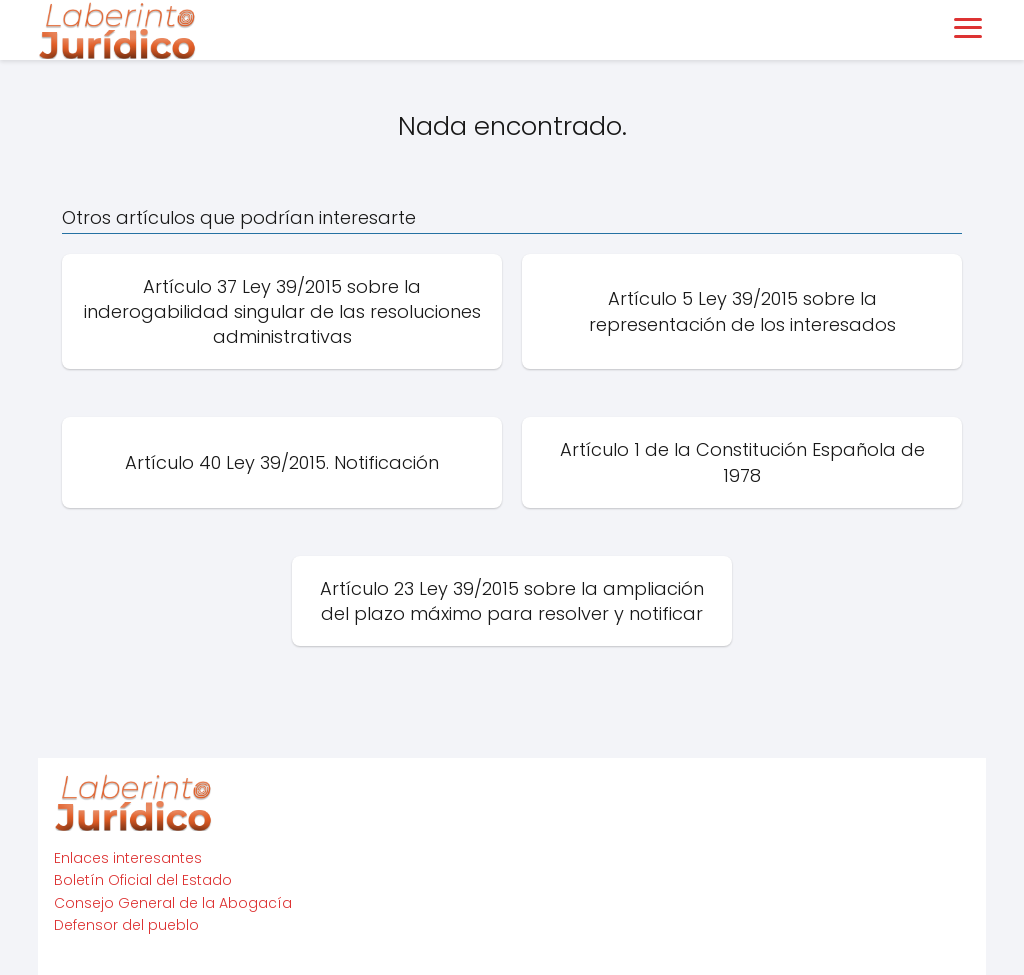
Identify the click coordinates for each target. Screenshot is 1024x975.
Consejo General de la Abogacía (173, 903)
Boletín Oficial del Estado (143, 880)
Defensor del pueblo (126, 925)
